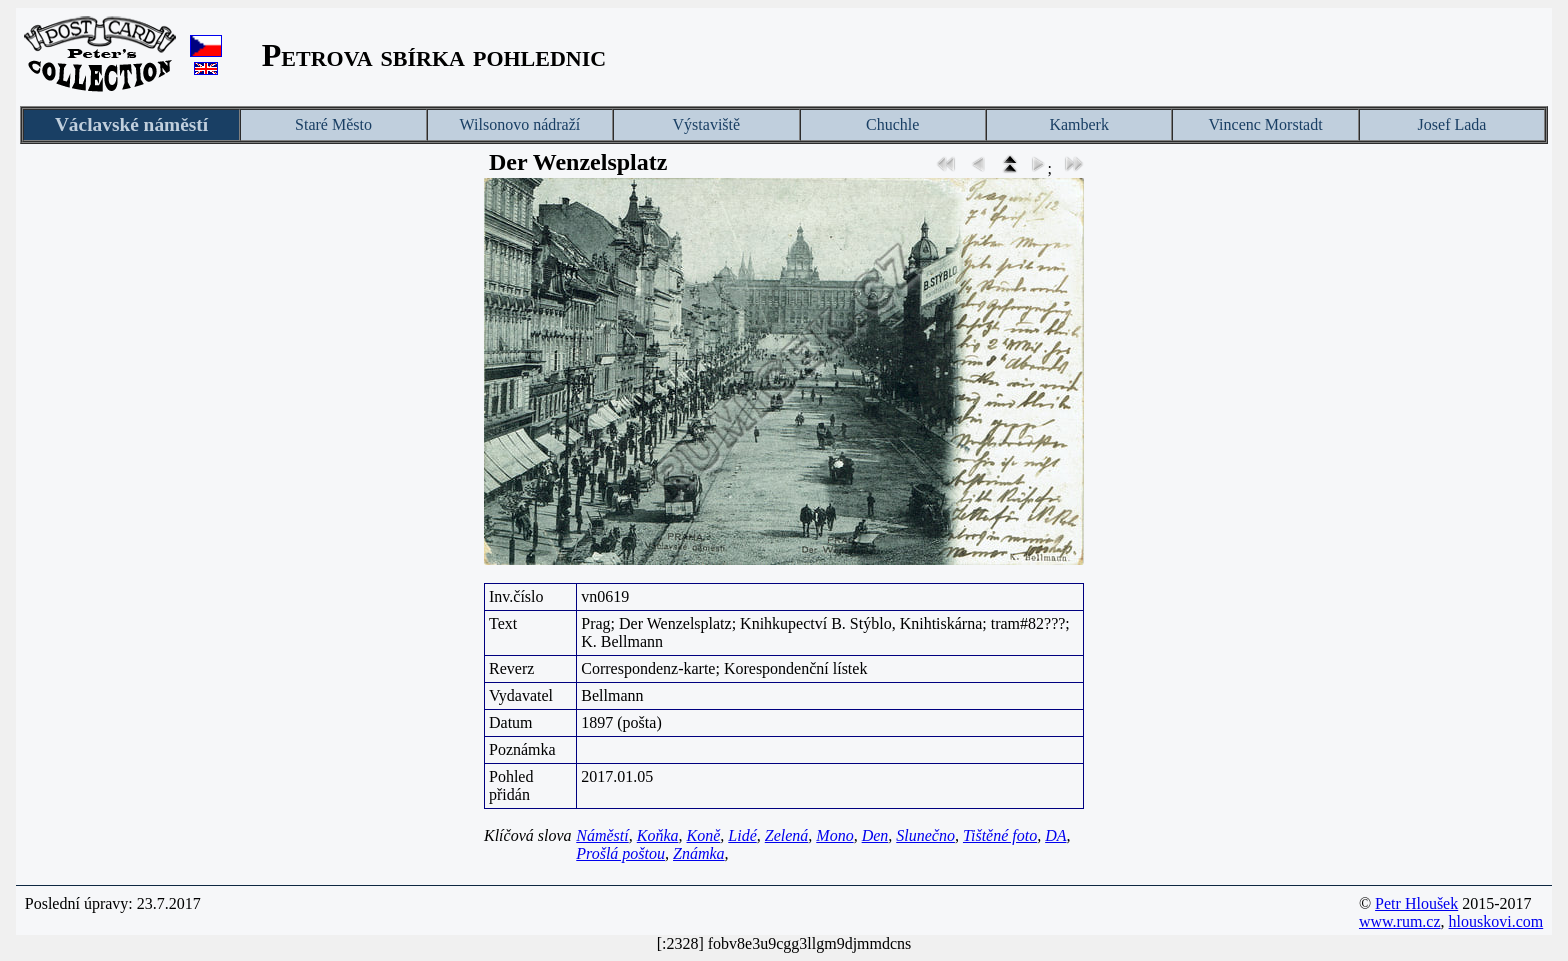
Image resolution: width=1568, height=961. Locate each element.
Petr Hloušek (1416, 903)
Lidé (742, 835)
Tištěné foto (1000, 835)
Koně (704, 835)
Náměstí (602, 835)
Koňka (658, 835)
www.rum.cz (1400, 921)
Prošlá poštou (620, 853)
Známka (699, 853)
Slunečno (925, 835)
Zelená (787, 835)
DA (1055, 835)
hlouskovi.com (1496, 921)
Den (875, 835)
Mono (834, 835)
